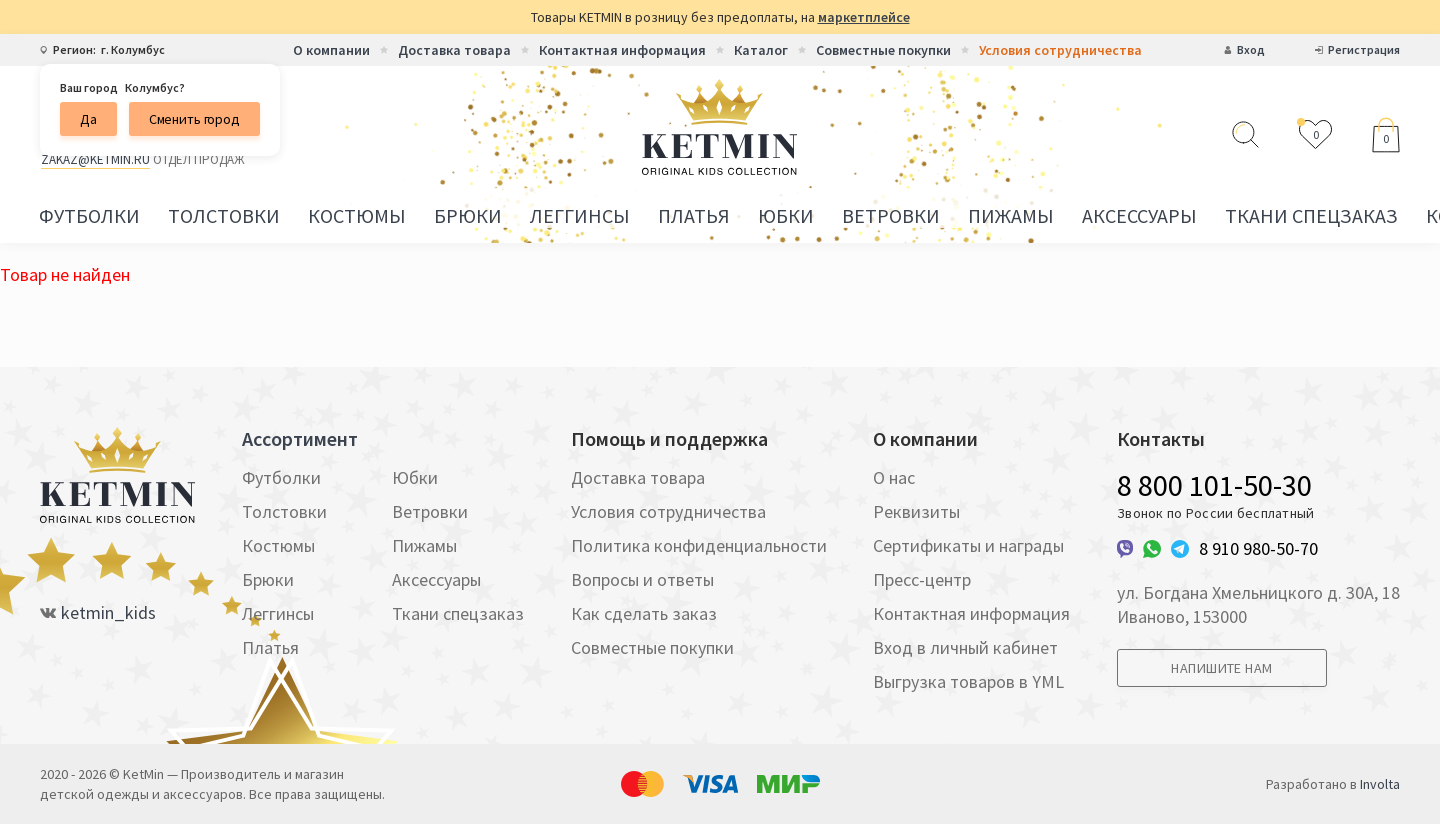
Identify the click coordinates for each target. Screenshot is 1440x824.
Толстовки (224, 215)
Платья (694, 215)
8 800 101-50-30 (1214, 485)
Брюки (468, 215)
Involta (1380, 784)
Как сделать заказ (644, 613)
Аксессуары (1139, 215)
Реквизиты (916, 511)
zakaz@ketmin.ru (95, 159)
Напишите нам (1221, 668)
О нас (894, 477)
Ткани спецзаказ (1311, 215)
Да (88, 119)
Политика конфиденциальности (699, 545)
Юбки (786, 215)
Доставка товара (454, 50)
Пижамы (1011, 215)
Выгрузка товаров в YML (968, 681)
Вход (1251, 50)
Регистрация (1364, 50)
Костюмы (357, 215)
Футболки (89, 215)
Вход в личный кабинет (965, 647)
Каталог (761, 50)
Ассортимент (300, 439)
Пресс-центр (922, 579)
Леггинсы (580, 215)
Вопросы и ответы (642, 579)
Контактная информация (622, 50)
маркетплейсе (864, 17)
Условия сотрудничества (1060, 50)
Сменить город (194, 119)
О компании (331, 50)
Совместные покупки (883, 50)
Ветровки (891, 215)
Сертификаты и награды (968, 545)
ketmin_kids (108, 613)
